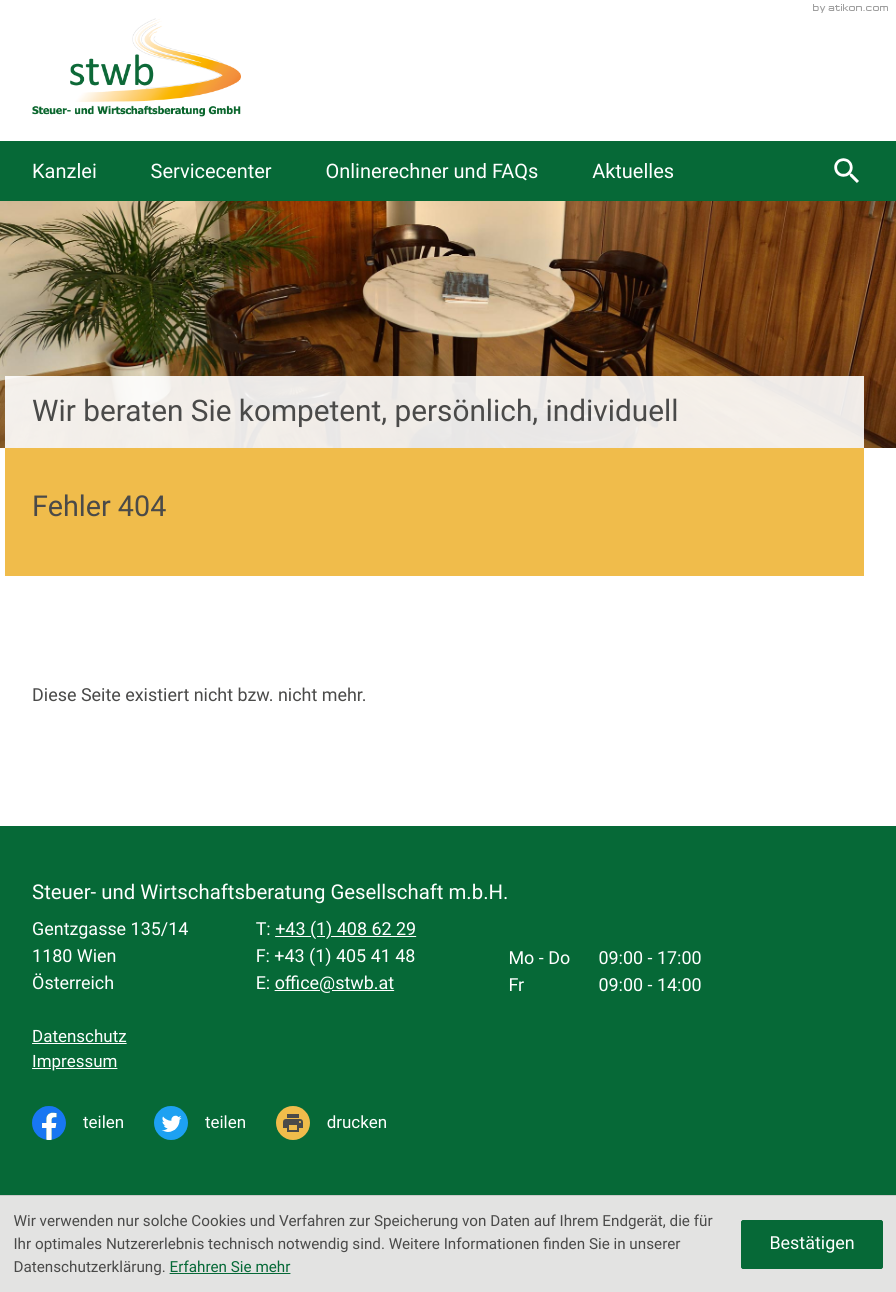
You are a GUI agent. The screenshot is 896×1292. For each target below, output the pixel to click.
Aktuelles (633, 171)
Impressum (74, 1062)
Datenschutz (79, 1037)
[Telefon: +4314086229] (345, 930)
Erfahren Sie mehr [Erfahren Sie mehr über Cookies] (230, 1267)
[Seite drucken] (346, 1123)
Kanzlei (64, 171)
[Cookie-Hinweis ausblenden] (811, 1244)
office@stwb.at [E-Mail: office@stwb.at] (335, 983)
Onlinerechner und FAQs (431, 171)
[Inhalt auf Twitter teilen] (215, 1123)
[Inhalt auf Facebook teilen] (93, 1123)
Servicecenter (211, 171)
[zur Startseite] (136, 70)
